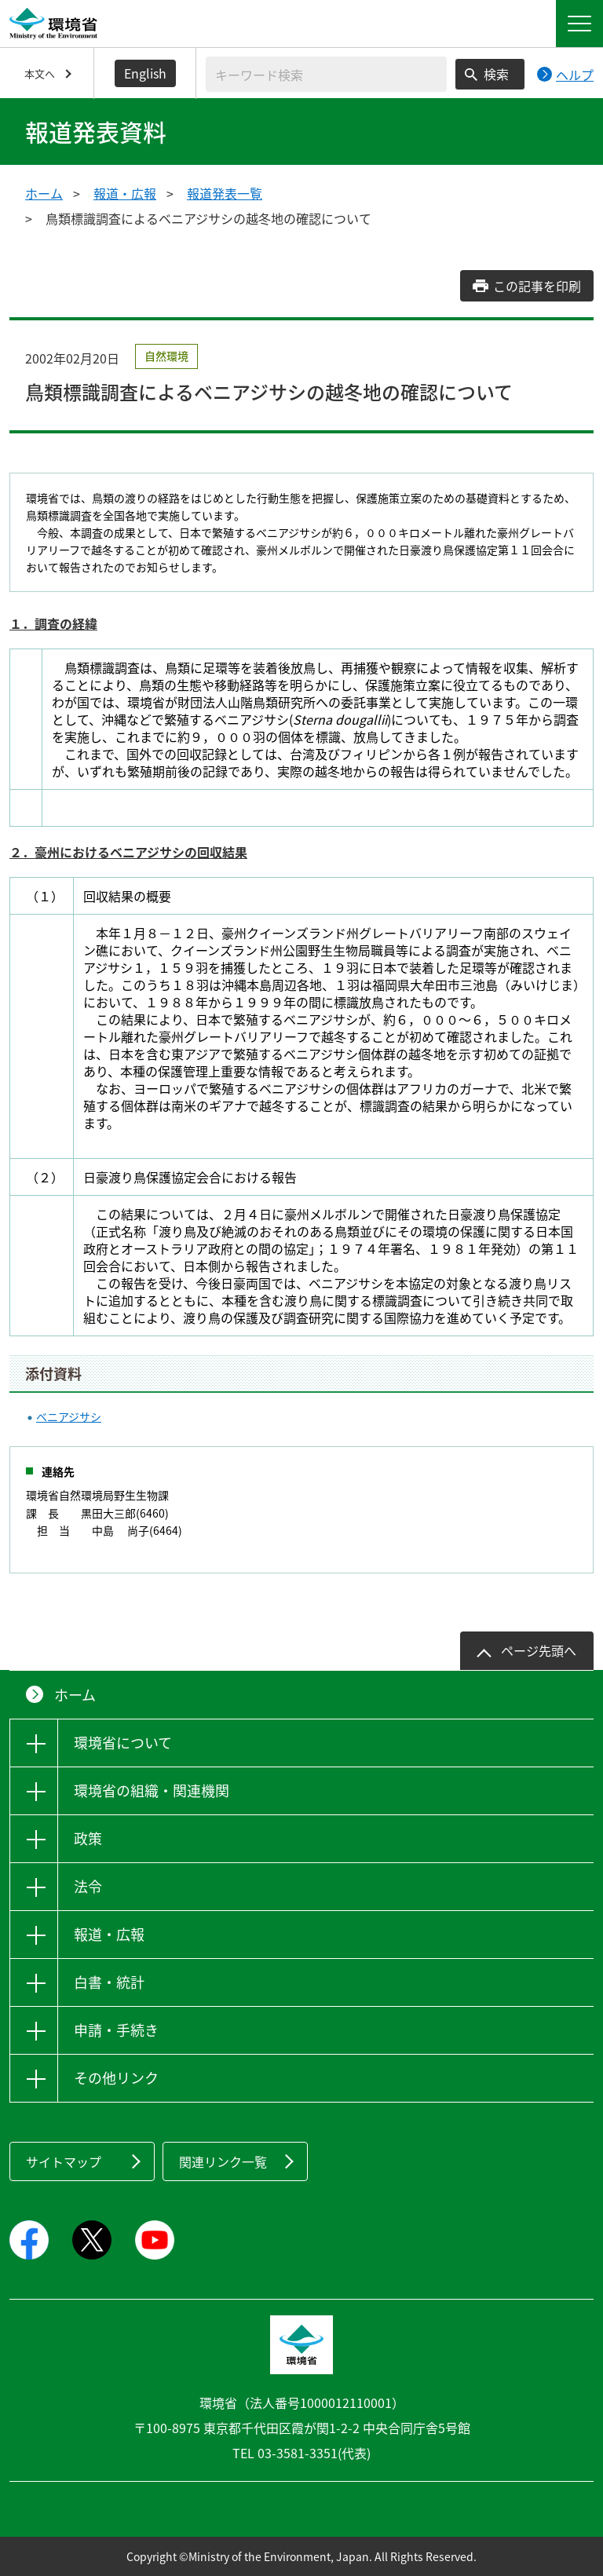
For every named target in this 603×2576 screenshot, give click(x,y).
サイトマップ (63, 2161)
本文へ (39, 73)
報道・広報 (124, 193)
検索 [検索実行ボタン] (496, 73)
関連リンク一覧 (223, 2161)
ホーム (44, 193)
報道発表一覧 (224, 193)
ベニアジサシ (68, 1416)
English (145, 73)
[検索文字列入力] (326, 74)
